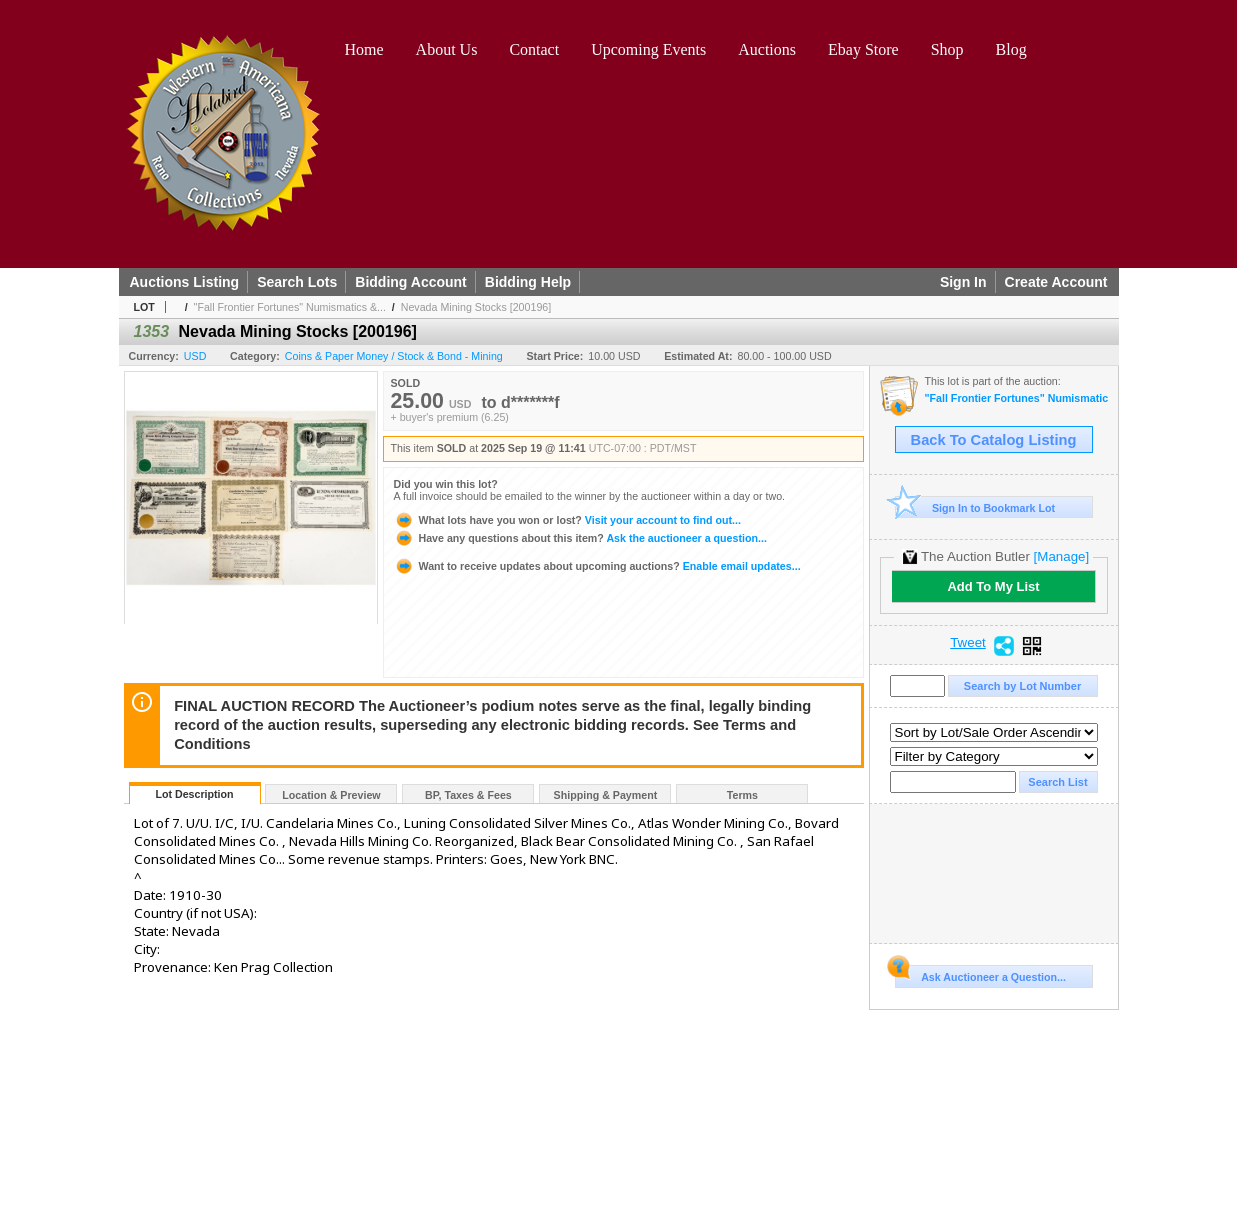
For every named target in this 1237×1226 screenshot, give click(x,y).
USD (195, 356)
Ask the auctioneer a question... (580, 538)
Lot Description (194, 794)
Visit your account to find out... (567, 520)
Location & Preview (331, 795)
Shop (947, 49)
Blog (1011, 49)
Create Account (1056, 282)
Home (364, 49)
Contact (534, 49)
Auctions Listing (185, 282)
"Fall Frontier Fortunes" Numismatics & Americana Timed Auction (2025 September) (1016, 398)
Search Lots (297, 282)
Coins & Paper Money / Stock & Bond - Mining (394, 356)
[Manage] (1061, 556)
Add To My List (993, 586)
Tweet (968, 643)
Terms (742, 795)
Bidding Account (410, 282)
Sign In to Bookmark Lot (975, 507)
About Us (447, 49)
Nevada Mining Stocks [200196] (476, 307)
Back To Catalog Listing (994, 440)
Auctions (767, 49)
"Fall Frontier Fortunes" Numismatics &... (290, 307)
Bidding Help (528, 282)
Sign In (963, 282)
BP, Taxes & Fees (468, 795)
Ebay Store (863, 49)
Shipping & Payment (606, 795)
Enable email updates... (597, 566)
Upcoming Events (648, 49)
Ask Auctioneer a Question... (980, 974)
